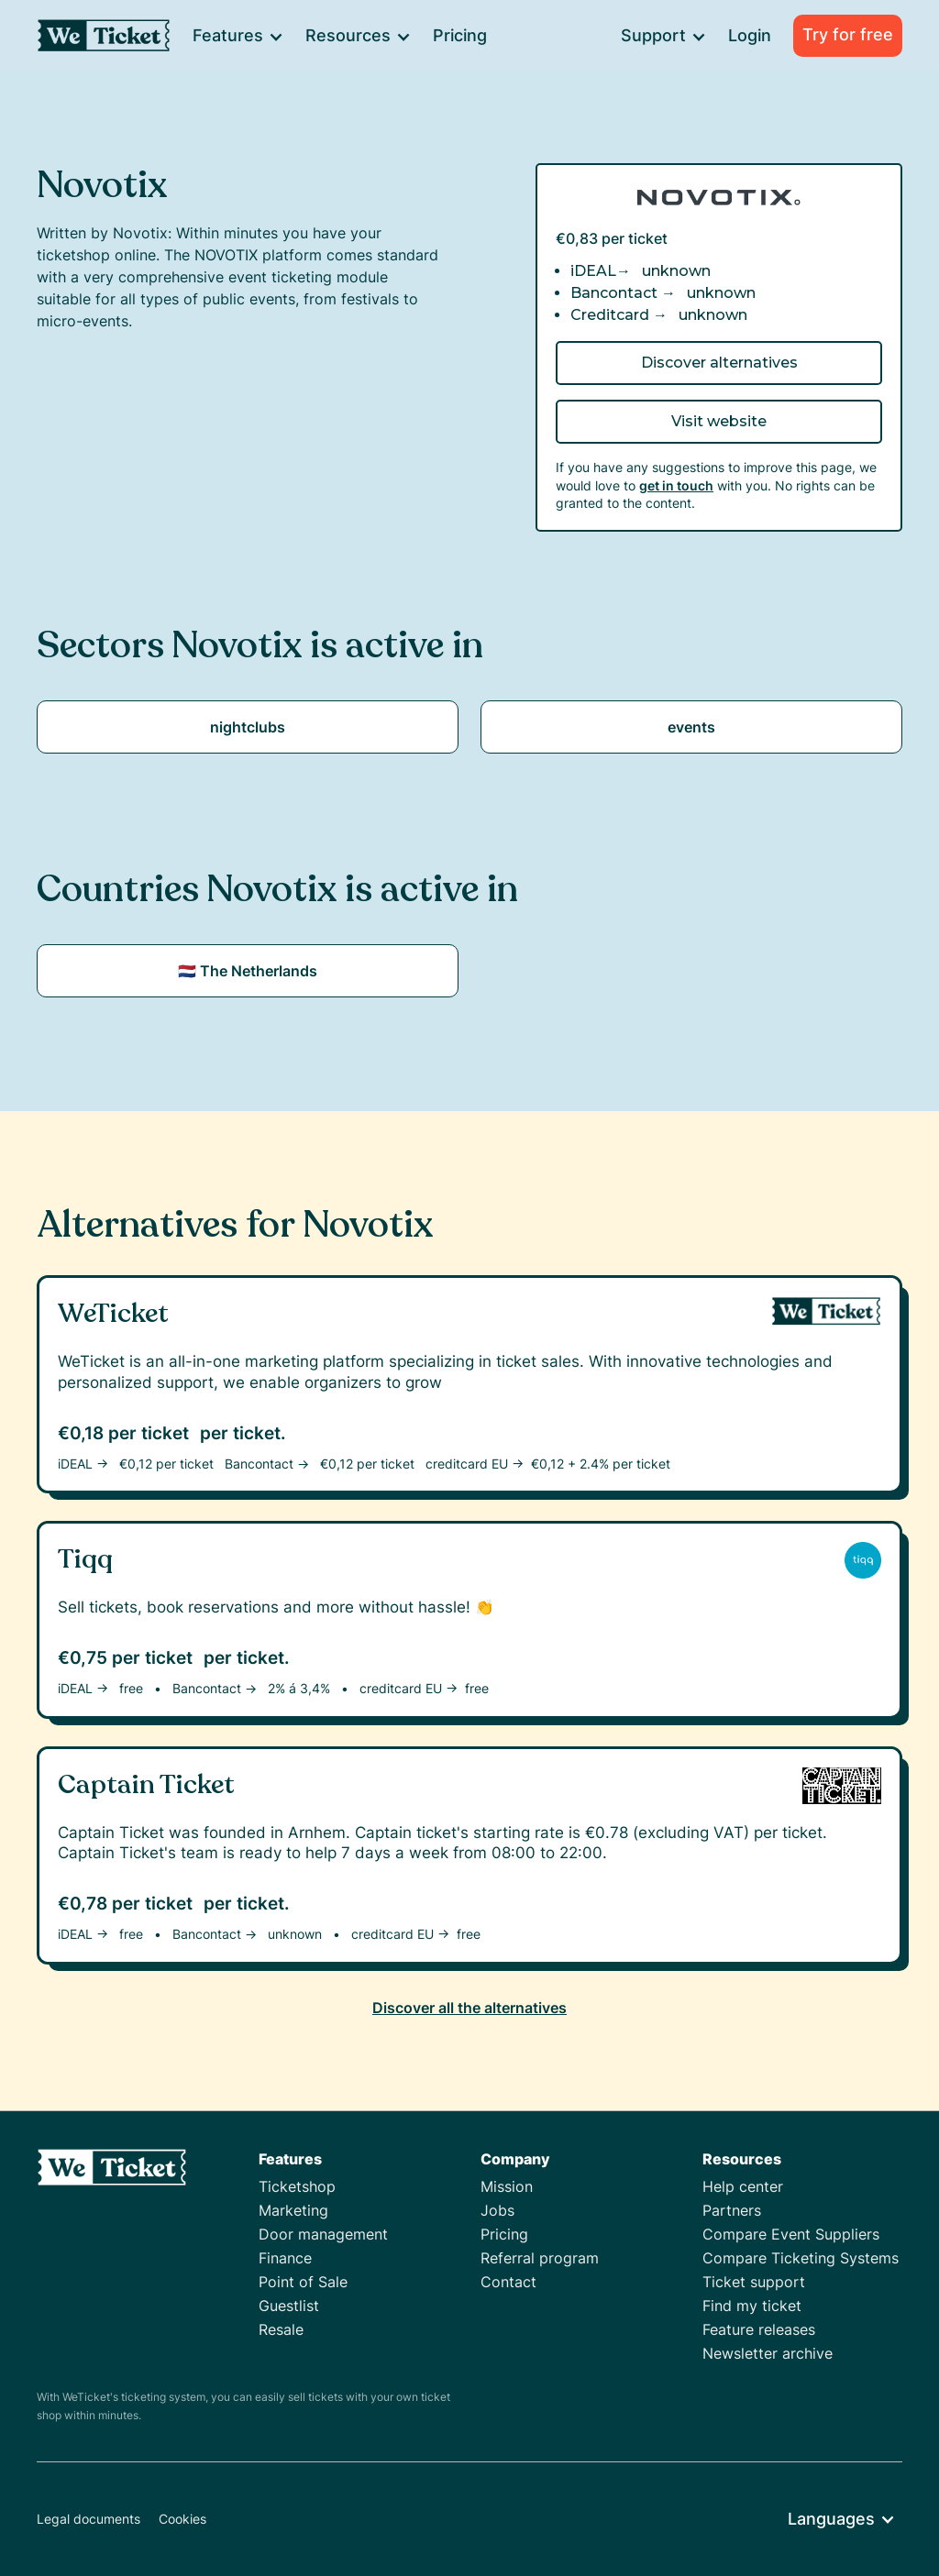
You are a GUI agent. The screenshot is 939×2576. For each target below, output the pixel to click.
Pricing (460, 35)
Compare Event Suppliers (790, 2234)
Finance (285, 2258)
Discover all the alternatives (469, 2007)
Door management (323, 2234)
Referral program (540, 2258)
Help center (742, 2186)
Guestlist (289, 2305)
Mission (507, 2186)
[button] (237, 36)
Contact (508, 2282)
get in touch (676, 485)
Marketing (293, 2210)
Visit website (719, 421)
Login (749, 35)
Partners (731, 2210)
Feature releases (758, 2329)
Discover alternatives (719, 362)
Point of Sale (303, 2282)
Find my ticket (751, 2305)
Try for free (847, 34)
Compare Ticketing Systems (800, 2258)
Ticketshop (297, 2186)
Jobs (497, 2210)
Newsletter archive (767, 2353)
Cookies (182, 2518)
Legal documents (88, 2518)
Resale (281, 2329)
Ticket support (753, 2282)
